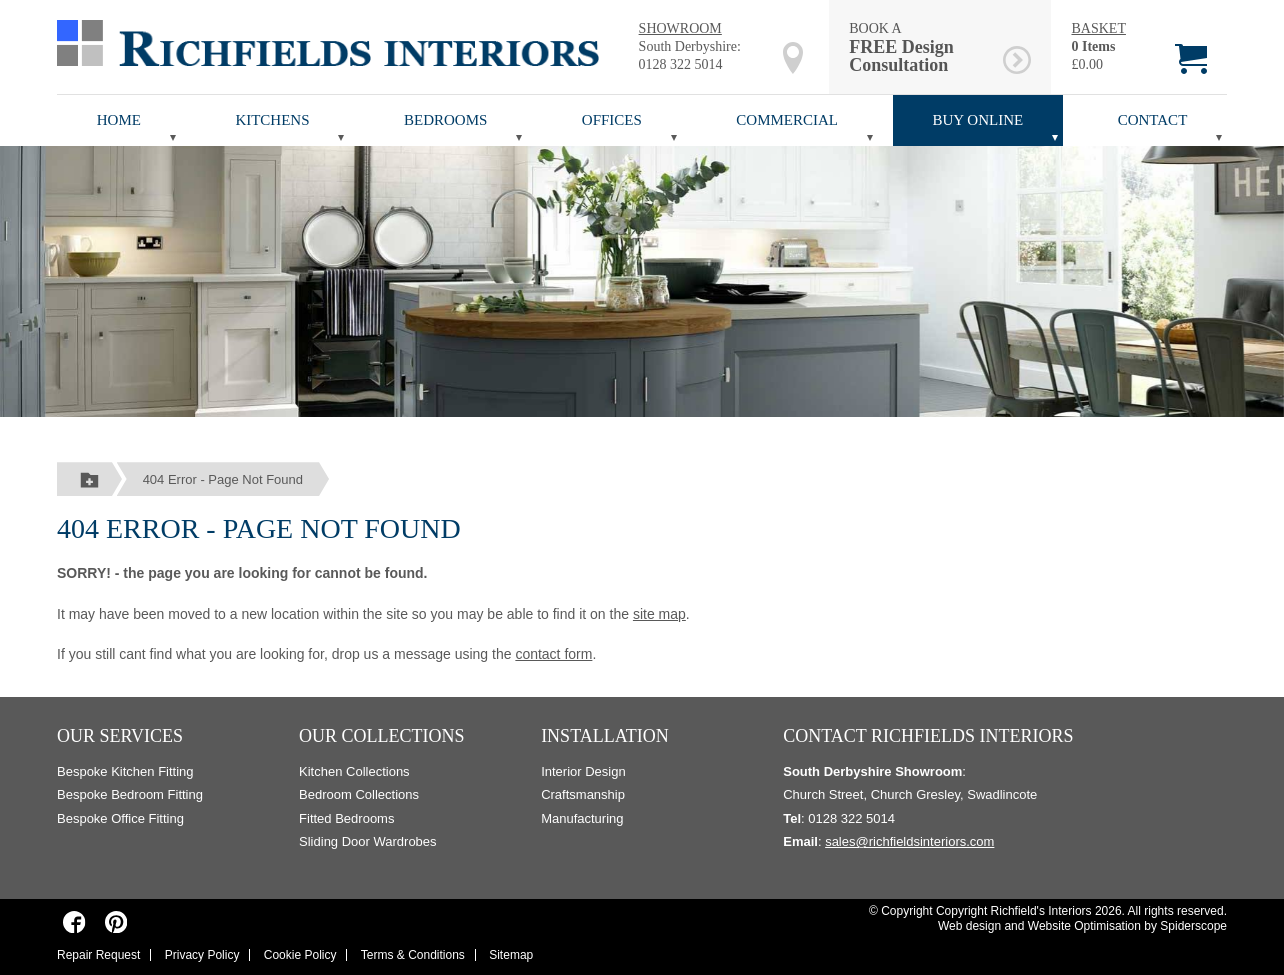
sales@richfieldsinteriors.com (909, 841)
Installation (605, 736)
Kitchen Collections (354, 771)
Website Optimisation (1084, 926)
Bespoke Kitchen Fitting (125, 771)
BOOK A (922, 47)
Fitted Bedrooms (346, 818)
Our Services (120, 736)
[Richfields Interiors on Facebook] (74, 922)
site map (659, 614)
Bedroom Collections (359, 794)
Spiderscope (1193, 926)
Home (119, 120)
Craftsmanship (583, 794)
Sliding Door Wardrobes (368, 841)
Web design (969, 926)
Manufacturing (582, 818)
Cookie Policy (300, 955)
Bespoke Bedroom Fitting (130, 794)
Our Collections (382, 736)
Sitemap (511, 955)
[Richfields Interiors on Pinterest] (115, 922)
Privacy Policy (202, 955)
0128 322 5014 (681, 64)
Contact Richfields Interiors (928, 736)
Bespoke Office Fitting (120, 818)
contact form (553, 654)
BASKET (1098, 28)
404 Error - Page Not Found (223, 479)
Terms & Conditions (413, 955)
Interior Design (583, 771)
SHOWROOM (680, 28)
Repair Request (98, 955)
